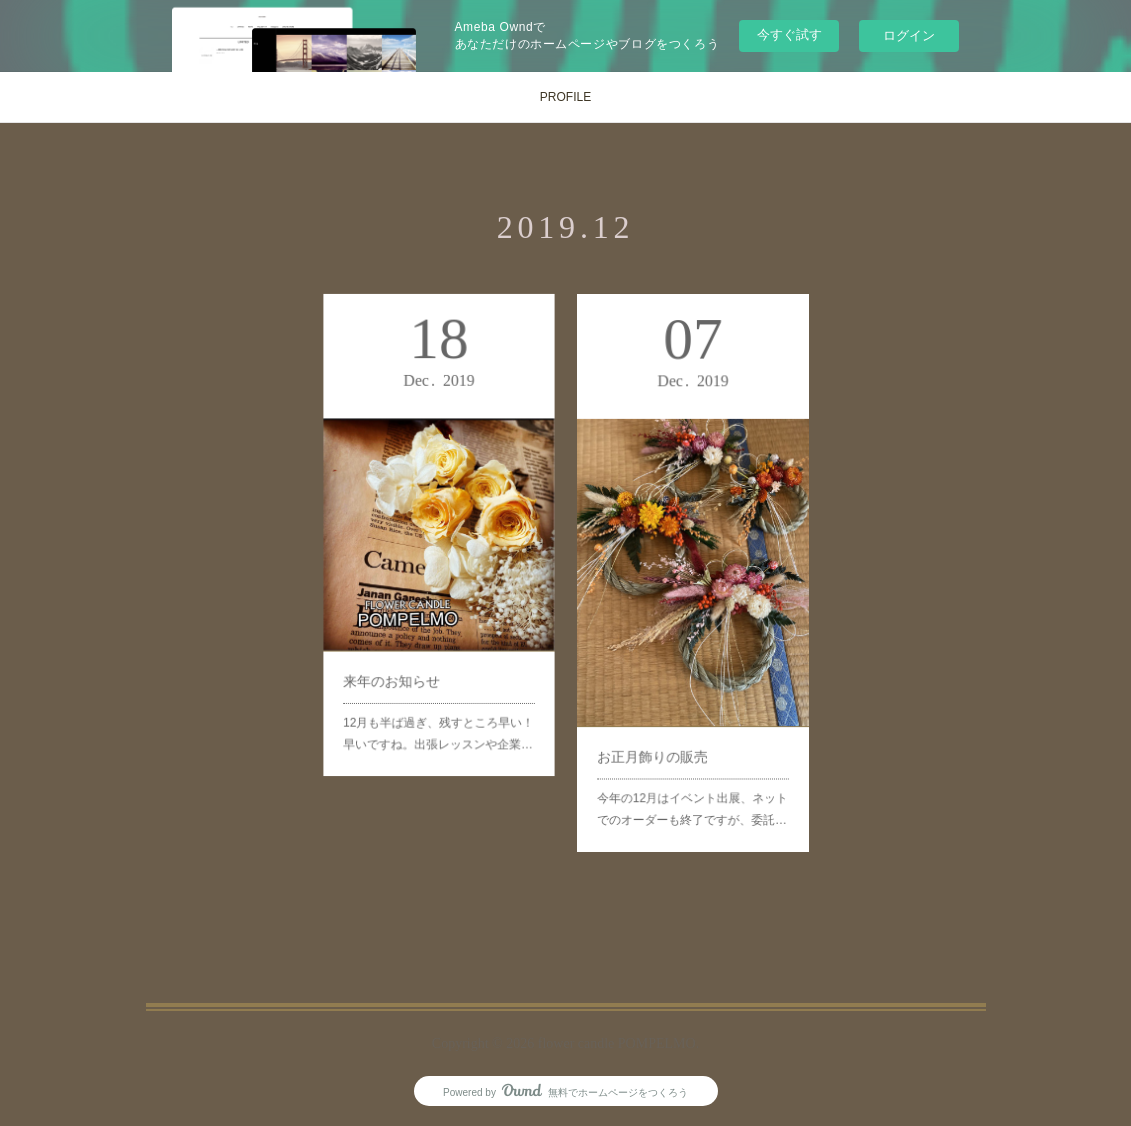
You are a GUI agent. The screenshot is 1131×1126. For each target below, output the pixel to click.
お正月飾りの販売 (659, 723)
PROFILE (565, 97)
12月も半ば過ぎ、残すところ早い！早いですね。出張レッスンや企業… (438, 697)
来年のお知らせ (399, 654)
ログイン (909, 35)
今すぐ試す (789, 34)
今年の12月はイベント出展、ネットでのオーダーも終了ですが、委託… (692, 766)
